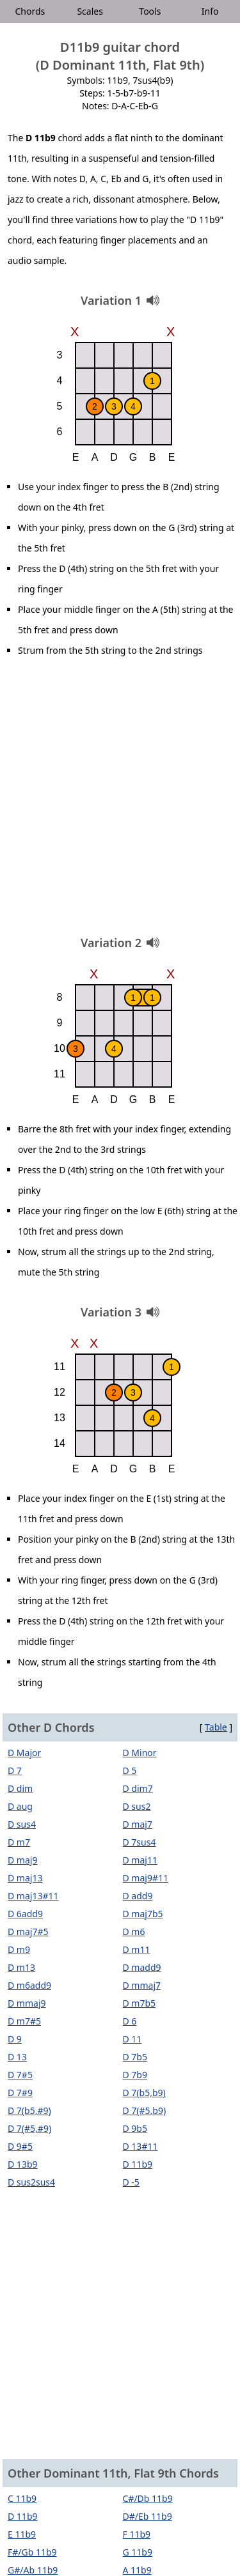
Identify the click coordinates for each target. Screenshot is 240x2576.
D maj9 (22, 1860)
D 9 (15, 2039)
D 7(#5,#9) (29, 2128)
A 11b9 (137, 2570)
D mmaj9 (27, 2003)
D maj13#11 (33, 1896)
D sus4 (22, 1824)
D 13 (17, 2057)
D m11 (136, 1949)
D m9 (19, 1949)
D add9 (138, 1896)
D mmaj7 (142, 1985)
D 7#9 (20, 2092)
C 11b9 (22, 2498)
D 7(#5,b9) (144, 2110)
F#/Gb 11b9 (32, 2552)
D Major (24, 1753)
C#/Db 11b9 (148, 2498)
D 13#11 (140, 2146)
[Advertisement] (120, 801)
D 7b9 (135, 2075)
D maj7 (137, 1824)
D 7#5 (20, 2075)
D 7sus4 (139, 1842)
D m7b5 (139, 2003)
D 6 (130, 2021)
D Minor (140, 1753)
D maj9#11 (145, 1878)
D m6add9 (29, 1985)
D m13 (21, 1967)
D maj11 (140, 1860)
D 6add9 (25, 1914)
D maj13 (25, 1878)
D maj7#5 (28, 1931)
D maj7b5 (143, 1914)
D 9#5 (20, 2146)
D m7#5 (24, 2021)
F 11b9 (137, 2534)
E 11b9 (22, 2534)
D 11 (132, 2039)
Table (216, 1727)
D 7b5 (135, 2057)
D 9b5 (135, 2128)
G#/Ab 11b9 (33, 2570)
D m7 (19, 1842)
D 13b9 (23, 2164)
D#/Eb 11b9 (147, 2516)
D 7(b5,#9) (29, 2110)
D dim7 (138, 1788)
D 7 (15, 1770)
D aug (20, 1806)
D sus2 (137, 1806)
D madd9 (142, 1967)
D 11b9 (138, 2164)
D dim (20, 1788)
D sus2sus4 (31, 2182)
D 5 (130, 1770)
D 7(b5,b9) (144, 2092)
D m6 (134, 1931)
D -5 (131, 2182)
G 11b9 (137, 2552)
